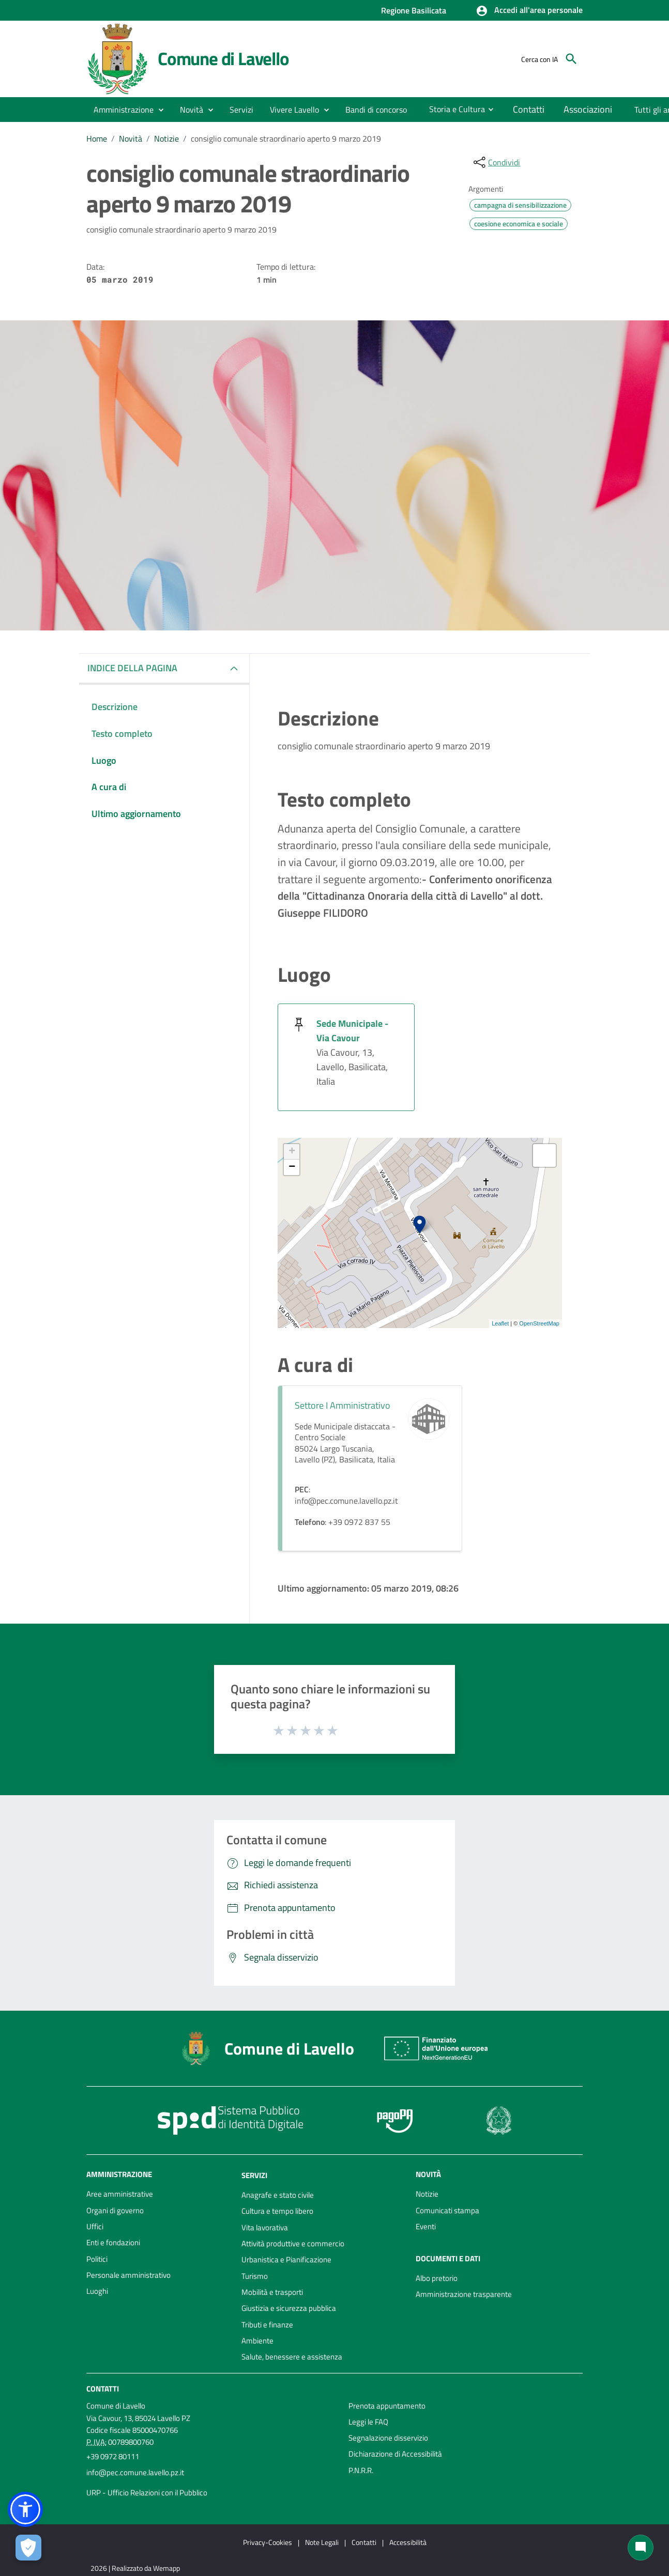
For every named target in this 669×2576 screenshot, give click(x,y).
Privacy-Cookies (267, 2542)
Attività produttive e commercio (292, 2243)
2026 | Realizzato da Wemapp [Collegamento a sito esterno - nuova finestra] (135, 2568)
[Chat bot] (640, 2547)
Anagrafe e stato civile (277, 2195)
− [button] (291, 1167)
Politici (97, 2259)
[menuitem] (376, 109)
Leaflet (500, 1323)
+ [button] (291, 1152)
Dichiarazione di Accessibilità (395, 2454)
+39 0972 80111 (112, 2456)
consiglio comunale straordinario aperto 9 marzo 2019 (286, 138)
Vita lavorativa (264, 2227)
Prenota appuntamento (386, 2406)
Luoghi (97, 2291)
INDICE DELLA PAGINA (132, 668)
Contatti (102, 2388)
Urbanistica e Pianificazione (286, 2259)
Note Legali (322, 2542)
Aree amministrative (119, 2194)
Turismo (254, 2276)
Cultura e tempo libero (277, 2211)
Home (96, 138)
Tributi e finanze (267, 2325)
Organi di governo (115, 2210)
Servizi (254, 2175)
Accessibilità (408, 2542)
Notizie (166, 138)
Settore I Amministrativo (342, 1405)
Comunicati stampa (447, 2210)
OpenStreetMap (539, 1323)
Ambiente (257, 2341)
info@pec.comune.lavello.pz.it (135, 2472)
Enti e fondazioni (113, 2242)
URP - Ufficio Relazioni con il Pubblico (146, 2492)
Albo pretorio (437, 2278)
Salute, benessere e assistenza (291, 2357)
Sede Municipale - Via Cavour (352, 1030)
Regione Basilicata (413, 10)
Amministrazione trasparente (464, 2294)
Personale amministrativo (128, 2275)
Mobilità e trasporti (272, 2292)
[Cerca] (571, 59)
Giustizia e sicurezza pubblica (288, 2308)
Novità (130, 138)
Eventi (426, 2226)
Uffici (94, 2226)
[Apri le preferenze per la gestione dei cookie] (28, 2547)
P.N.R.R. (360, 2470)
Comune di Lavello (223, 58)
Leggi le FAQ (368, 2422)
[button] (529, 11)
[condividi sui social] (495, 162)
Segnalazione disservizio (388, 2438)
